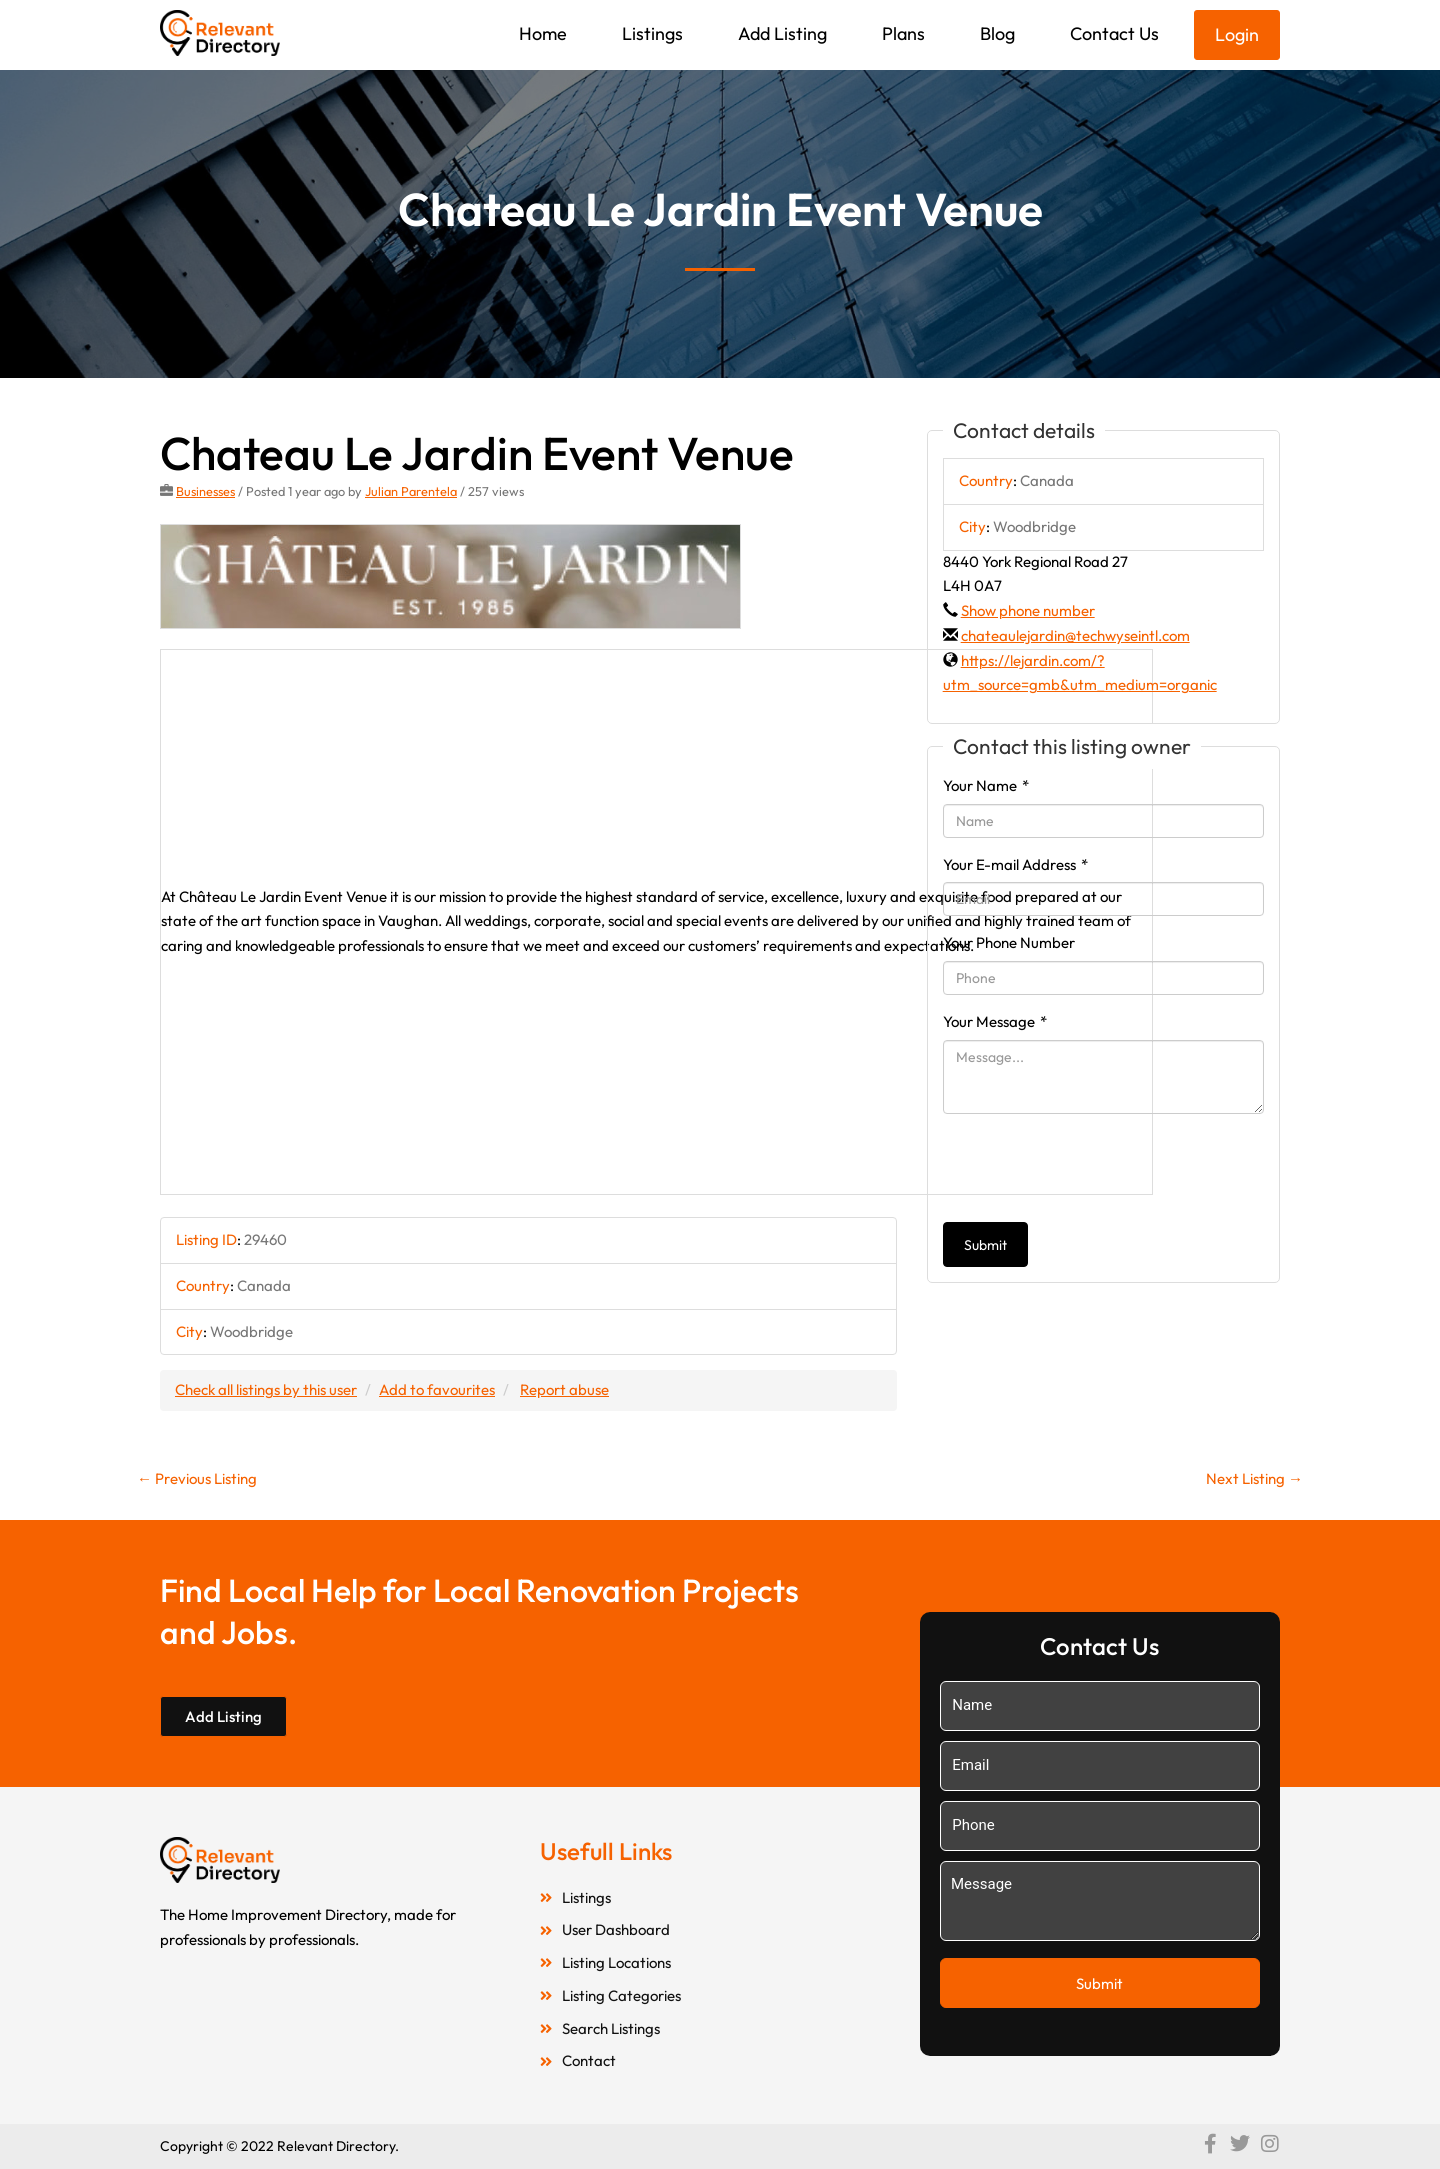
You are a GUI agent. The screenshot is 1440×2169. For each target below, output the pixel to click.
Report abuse (564, 1389)
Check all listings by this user (266, 1389)
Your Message (995, 1021)
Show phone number (1028, 610)
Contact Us (1114, 33)
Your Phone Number (1009, 942)
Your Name (986, 785)
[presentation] (1095, 1168)
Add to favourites (437, 1389)
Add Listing (782, 33)
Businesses (205, 491)
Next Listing (1254, 1478)
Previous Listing (197, 1478)
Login (1237, 34)
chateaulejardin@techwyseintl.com (1075, 635)
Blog (997, 33)
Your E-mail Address (1015, 864)
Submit (985, 1245)
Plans (903, 33)
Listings (652, 33)
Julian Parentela (411, 491)
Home (543, 33)
